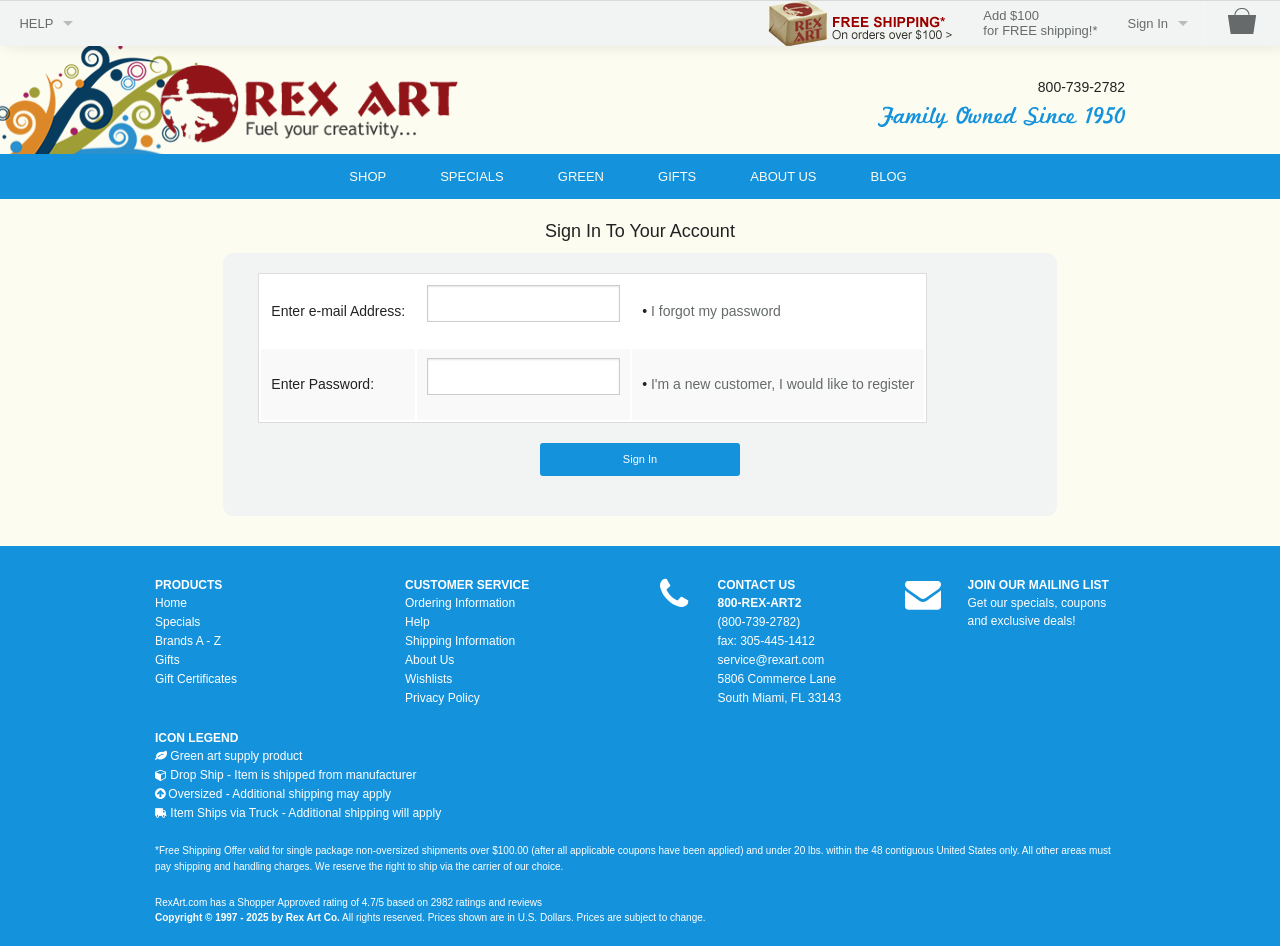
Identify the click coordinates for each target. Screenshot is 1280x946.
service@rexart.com (771, 660)
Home (171, 603)
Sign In (1148, 23)
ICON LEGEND (196, 738)
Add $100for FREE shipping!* (1040, 23)
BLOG (889, 176)
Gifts (167, 660)
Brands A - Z (188, 641)
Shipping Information (460, 641)
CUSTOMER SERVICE (467, 585)
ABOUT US (783, 176)
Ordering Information (460, 603)
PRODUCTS (188, 585)
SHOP (367, 176)
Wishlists (428, 679)
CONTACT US (757, 585)
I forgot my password (716, 311)
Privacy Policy (442, 698)
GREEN (581, 176)
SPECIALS (472, 176)
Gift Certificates (196, 679)
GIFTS (677, 176)
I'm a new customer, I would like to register (782, 384)
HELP (36, 23)
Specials (177, 622)
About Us (429, 660)
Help (417, 622)
